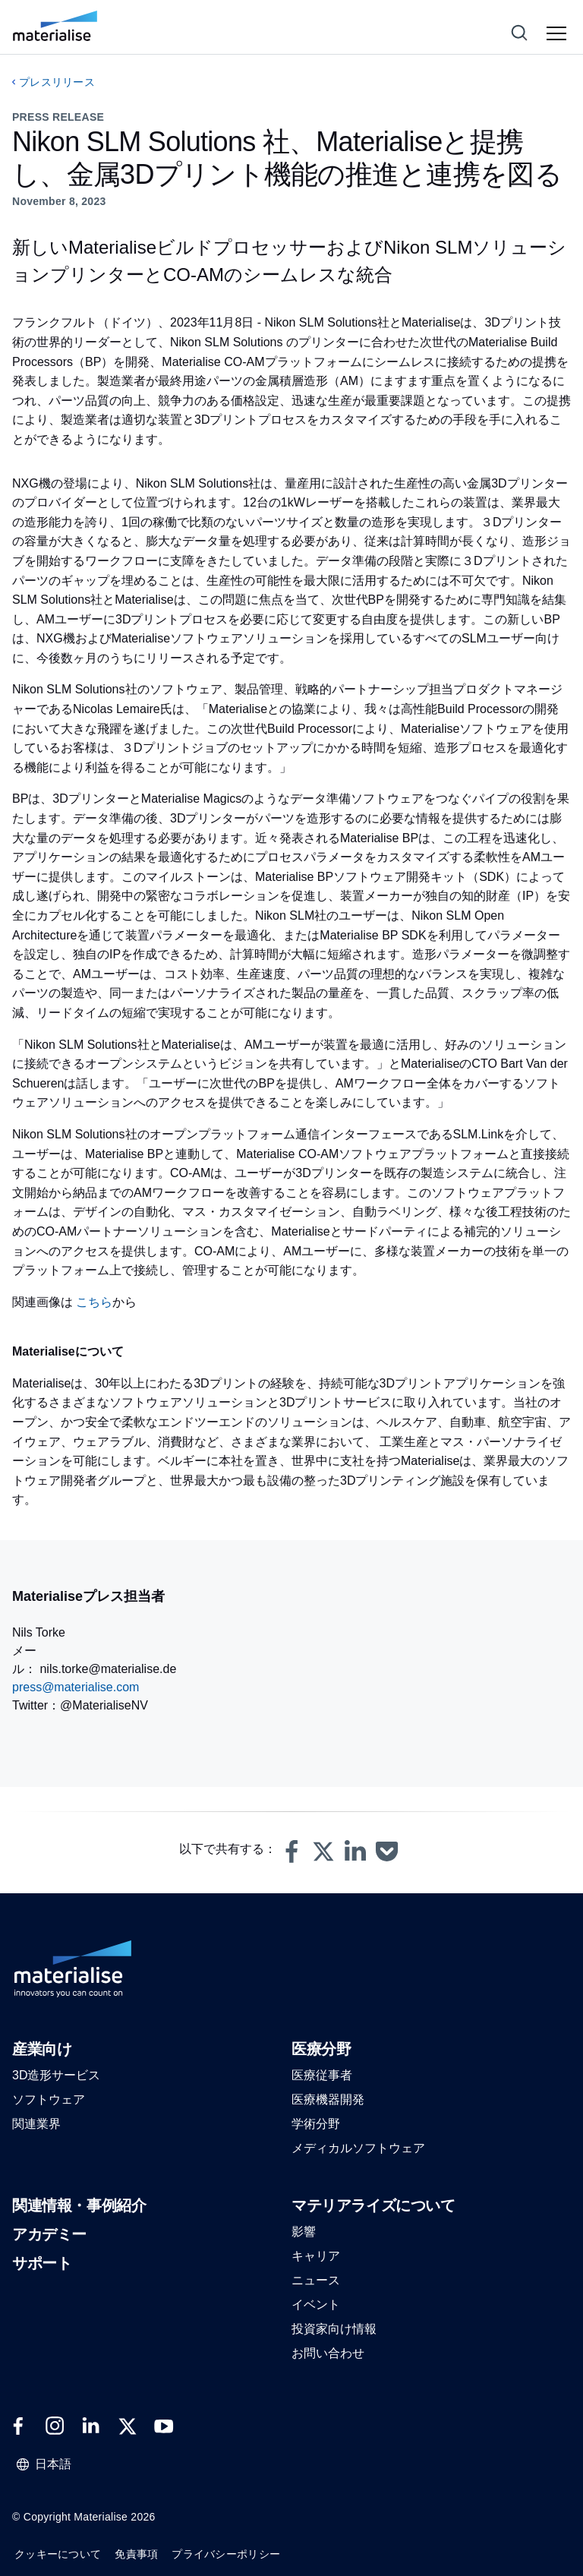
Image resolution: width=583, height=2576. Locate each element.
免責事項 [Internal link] (136, 2554)
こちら (94, 1302)
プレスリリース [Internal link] (57, 82)
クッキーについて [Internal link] (57, 2554)
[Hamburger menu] (559, 34)
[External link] (18, 2426)
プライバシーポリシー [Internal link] (226, 2554)
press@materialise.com (75, 1687)
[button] (291, 1851)
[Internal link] (55, 26)
